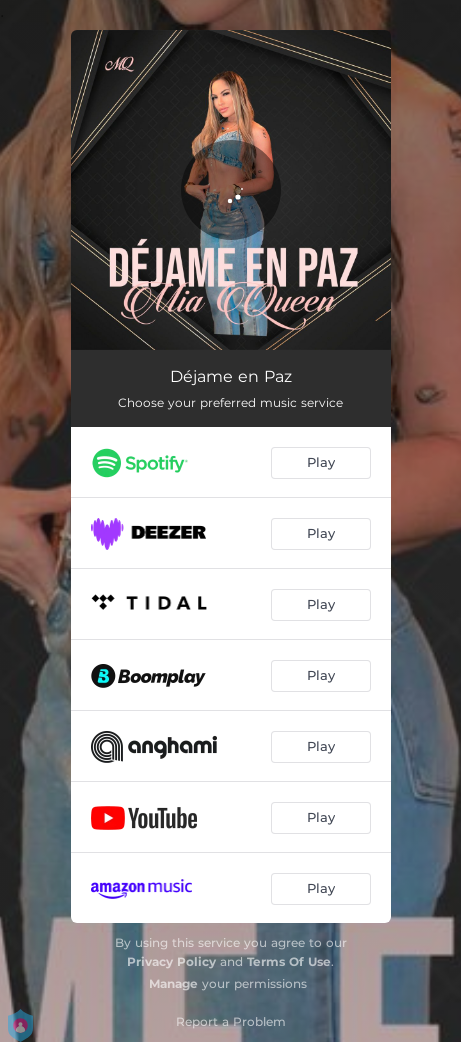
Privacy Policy (171, 961)
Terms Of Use (289, 961)
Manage (173, 983)
